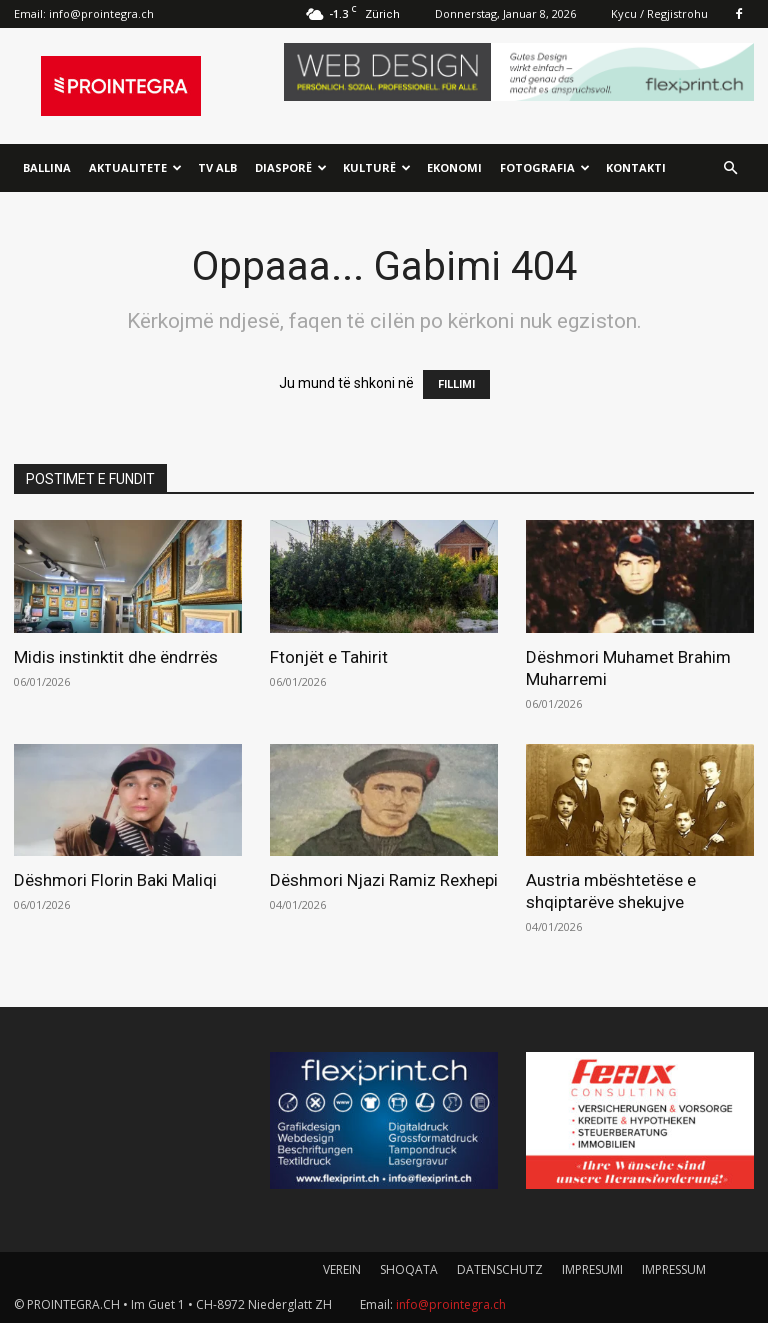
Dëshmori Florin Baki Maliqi (115, 880)
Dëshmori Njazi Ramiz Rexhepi (384, 880)
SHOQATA (409, 1269)
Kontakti (636, 167)
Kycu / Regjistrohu (659, 13)
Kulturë (377, 167)
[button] (730, 168)
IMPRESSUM (674, 1269)
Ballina (47, 167)
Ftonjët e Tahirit (329, 657)
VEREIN (342, 1269)
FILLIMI (456, 384)
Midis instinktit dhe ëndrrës (116, 657)
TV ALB (217, 167)
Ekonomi (454, 167)
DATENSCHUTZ (500, 1269)
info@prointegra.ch (101, 13)
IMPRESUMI (592, 1269)
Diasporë (291, 167)
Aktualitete (135, 167)
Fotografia (545, 167)
